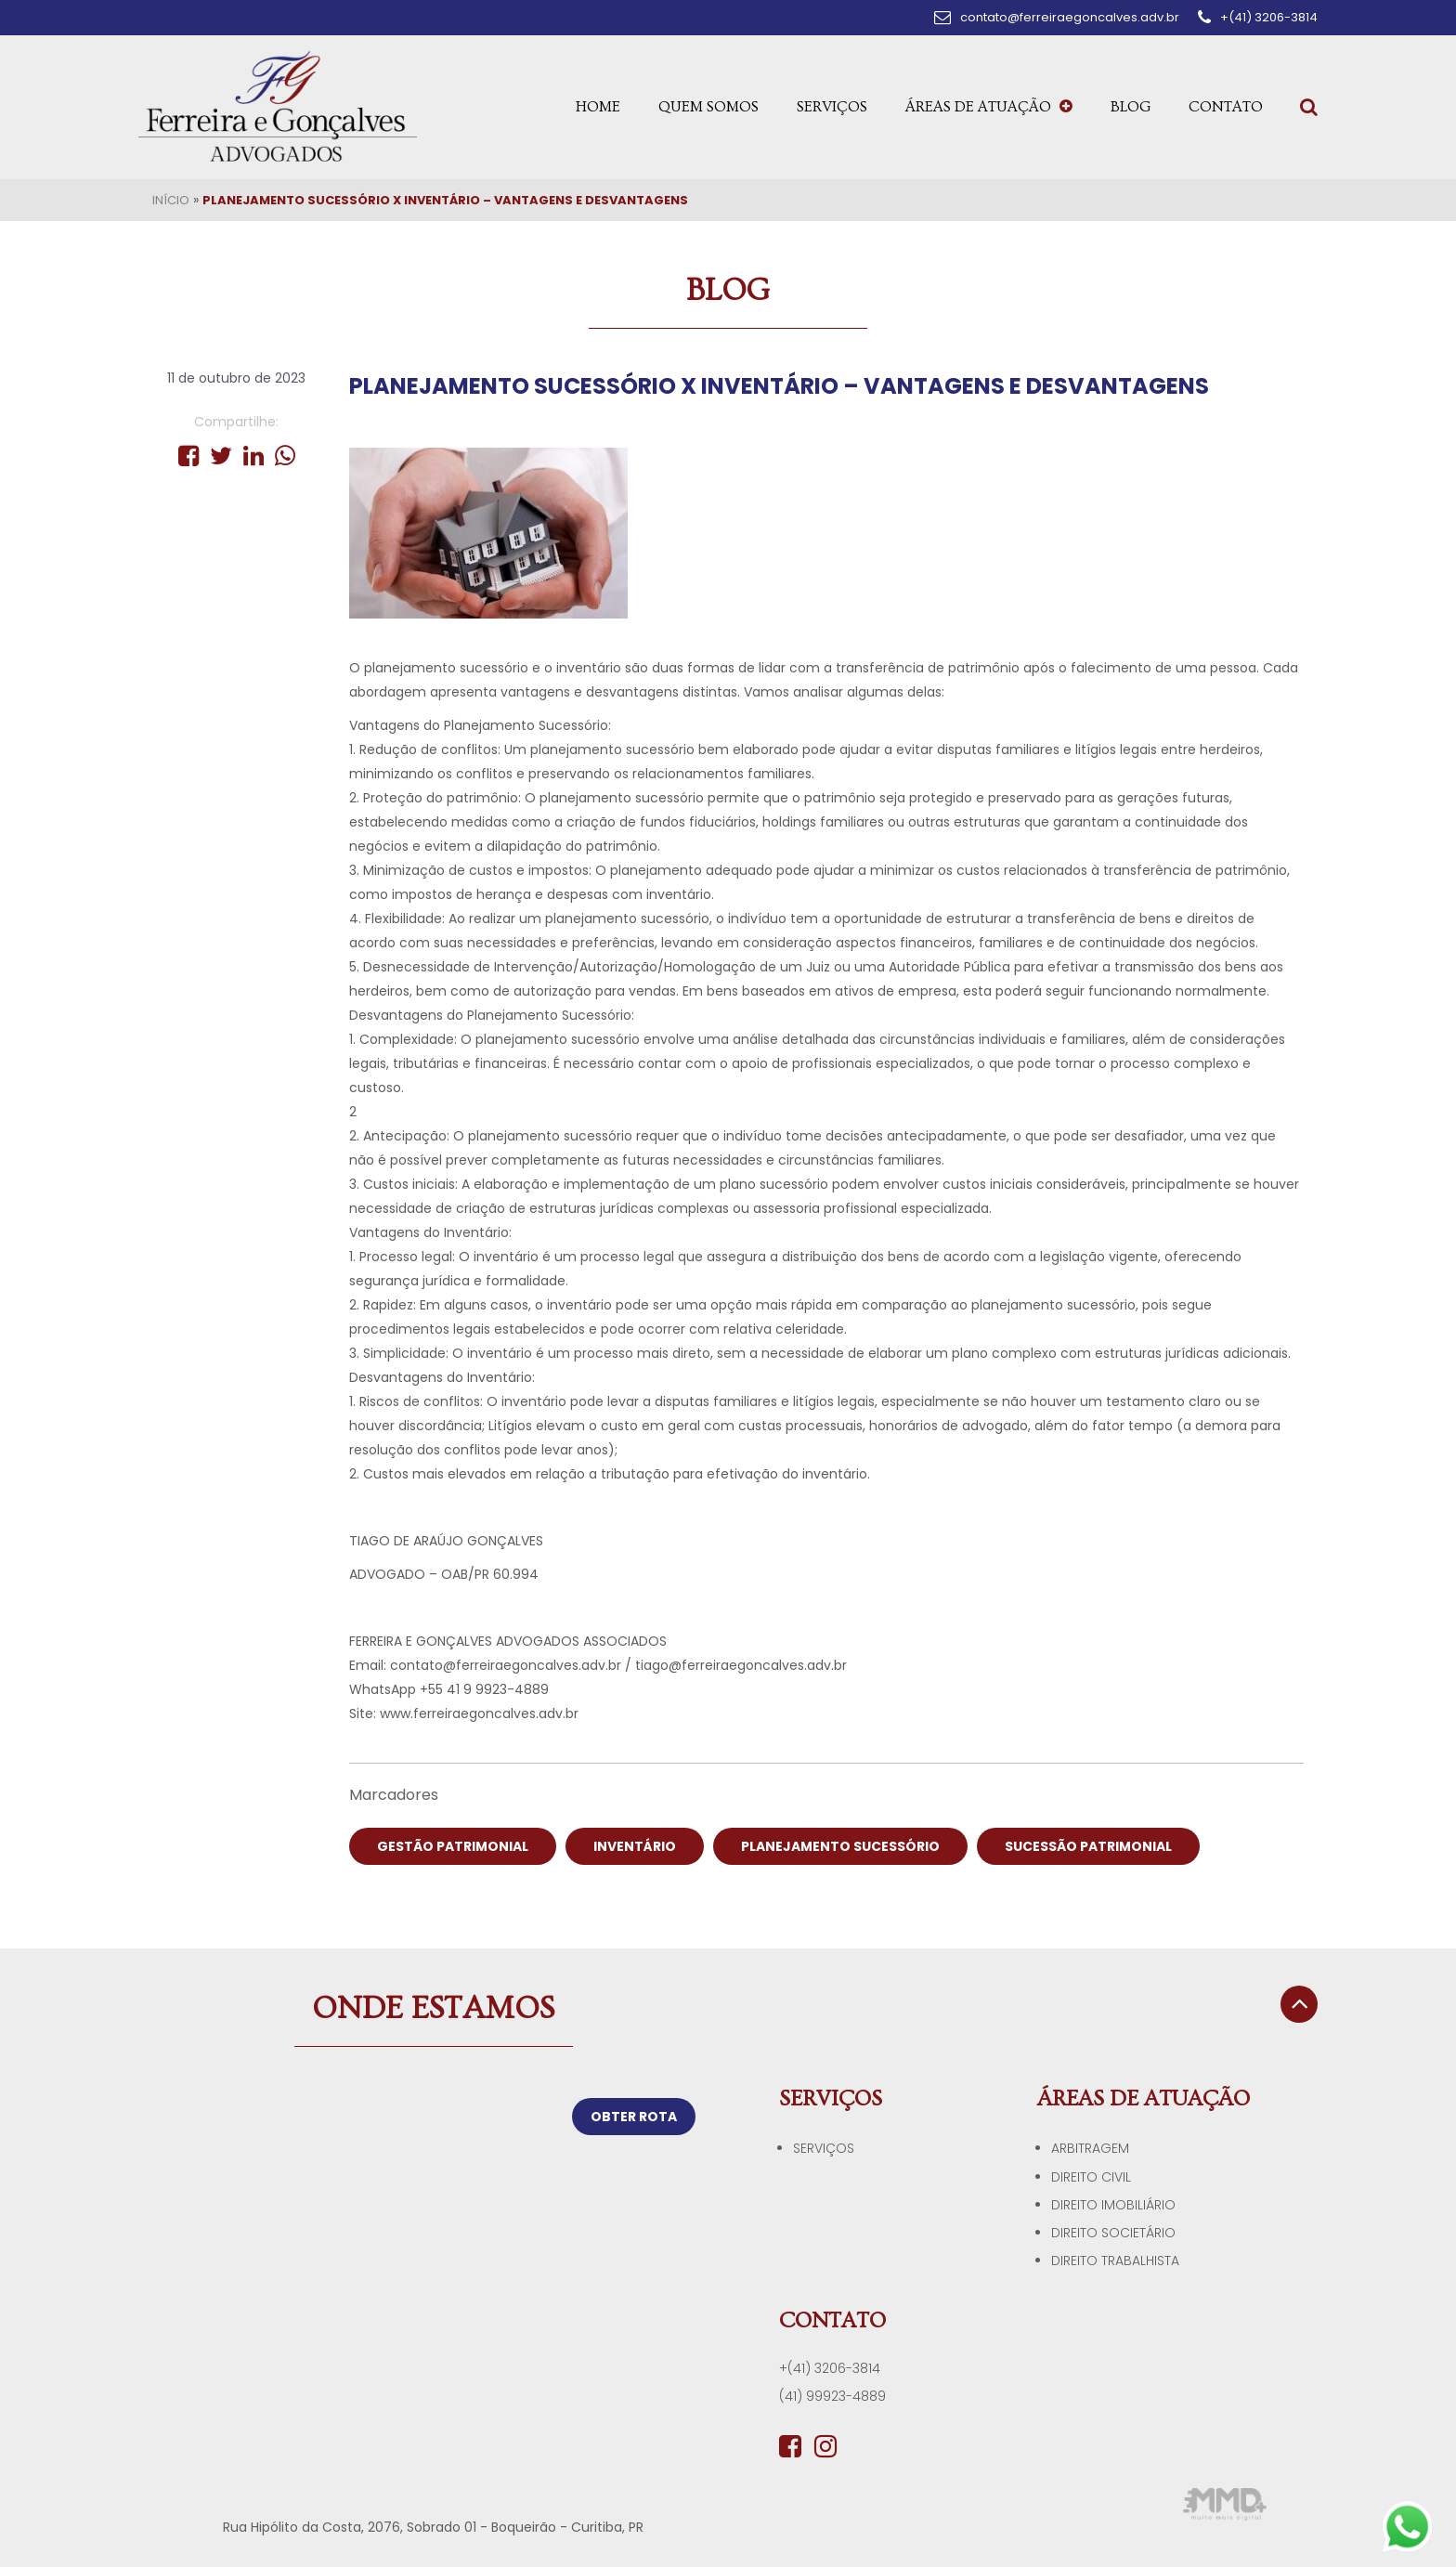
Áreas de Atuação (988, 106)
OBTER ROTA (634, 2116)
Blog (1130, 106)
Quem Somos (708, 106)
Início (170, 200)
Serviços (832, 106)
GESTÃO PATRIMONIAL (452, 1846)
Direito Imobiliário (1113, 2205)
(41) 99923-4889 (832, 2396)
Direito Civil (1091, 2177)
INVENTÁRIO (634, 1846)
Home (598, 106)
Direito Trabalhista (1115, 2260)
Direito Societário (1113, 2232)
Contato (1226, 106)
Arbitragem (1090, 2148)
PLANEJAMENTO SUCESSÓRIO (840, 1846)
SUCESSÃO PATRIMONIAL (1088, 1846)
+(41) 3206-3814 (829, 2368)
